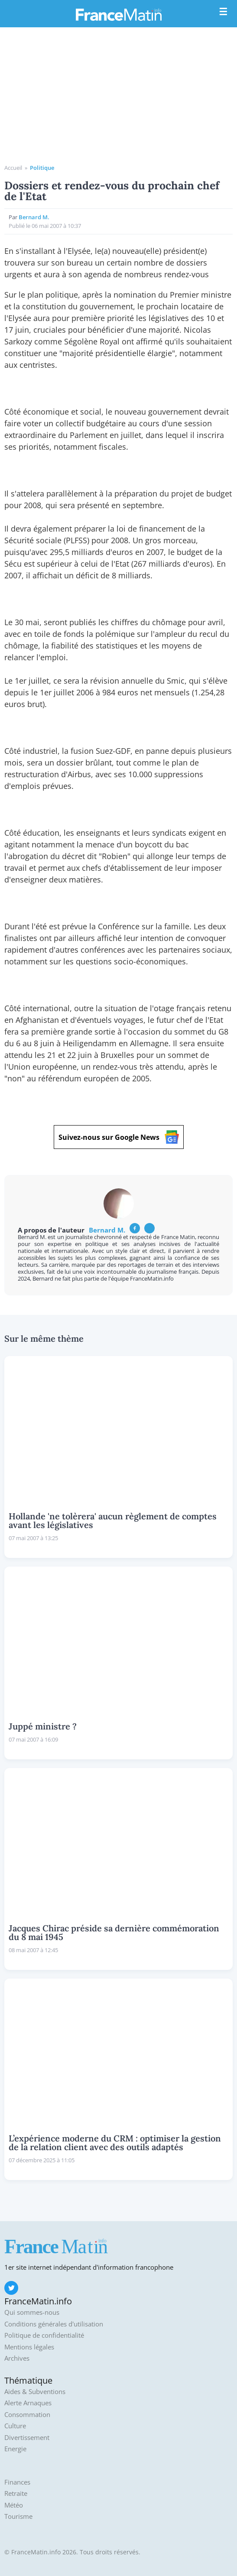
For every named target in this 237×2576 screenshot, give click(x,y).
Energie (15, 2449)
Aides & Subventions (34, 2392)
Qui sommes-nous (31, 2312)
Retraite (15, 2493)
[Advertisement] (118, 98)
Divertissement (26, 2437)
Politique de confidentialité (44, 2335)
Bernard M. (34, 217)
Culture (15, 2426)
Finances (17, 2482)
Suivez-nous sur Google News (118, 1137)
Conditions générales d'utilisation (53, 2324)
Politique (42, 168)
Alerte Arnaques (28, 2403)
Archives (16, 2358)
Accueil (13, 168)
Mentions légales (29, 2347)
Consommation (27, 2415)
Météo (13, 2505)
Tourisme (18, 2516)
